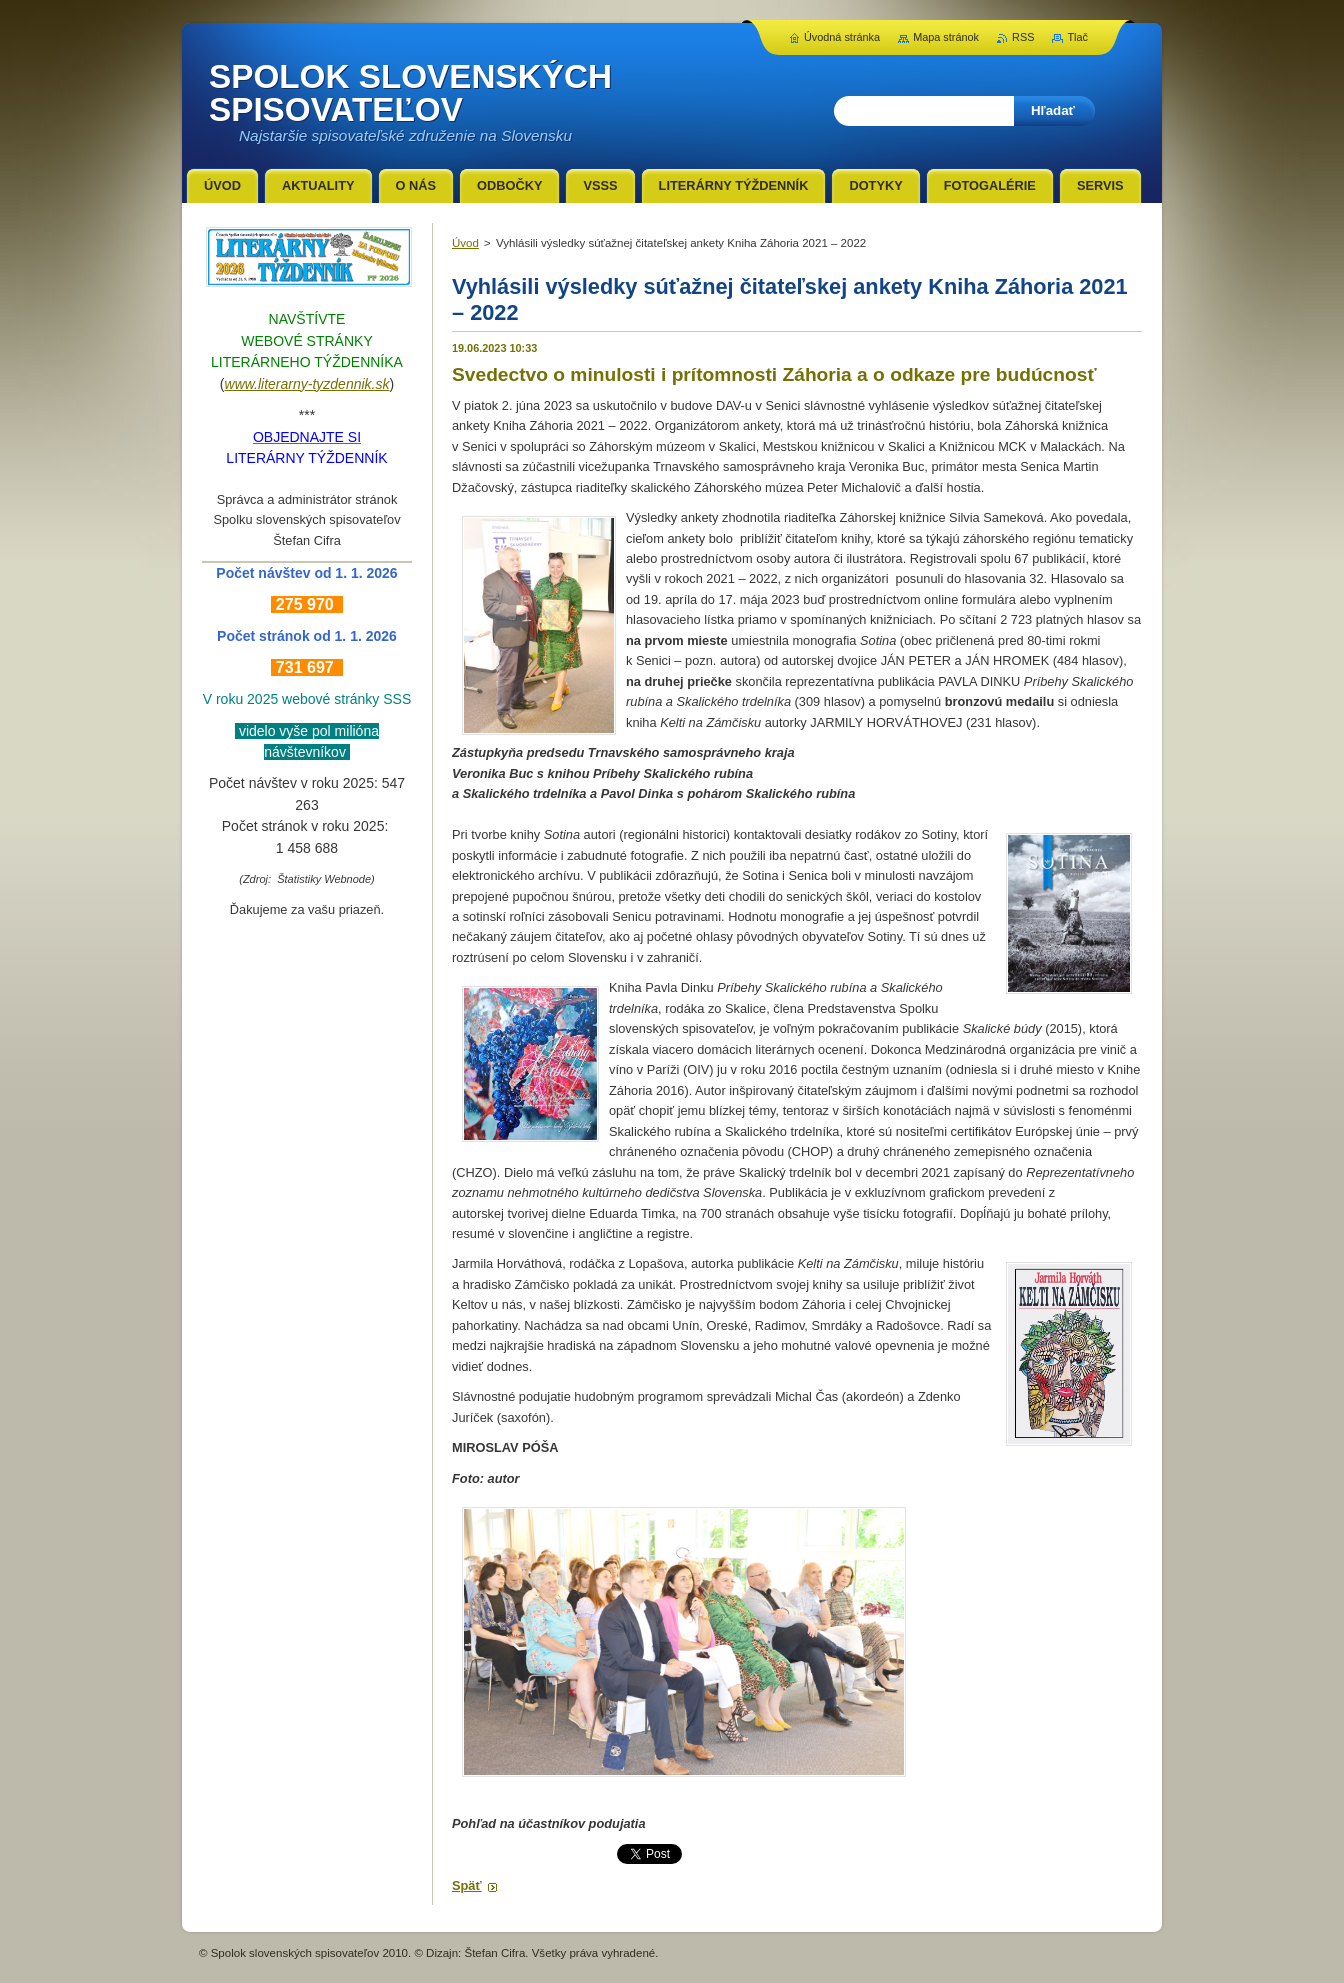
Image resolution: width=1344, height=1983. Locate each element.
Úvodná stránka (842, 37)
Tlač (1077, 37)
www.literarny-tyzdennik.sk (307, 384)
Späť (467, 1885)
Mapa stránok (946, 37)
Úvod (465, 243)
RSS (1023, 37)
